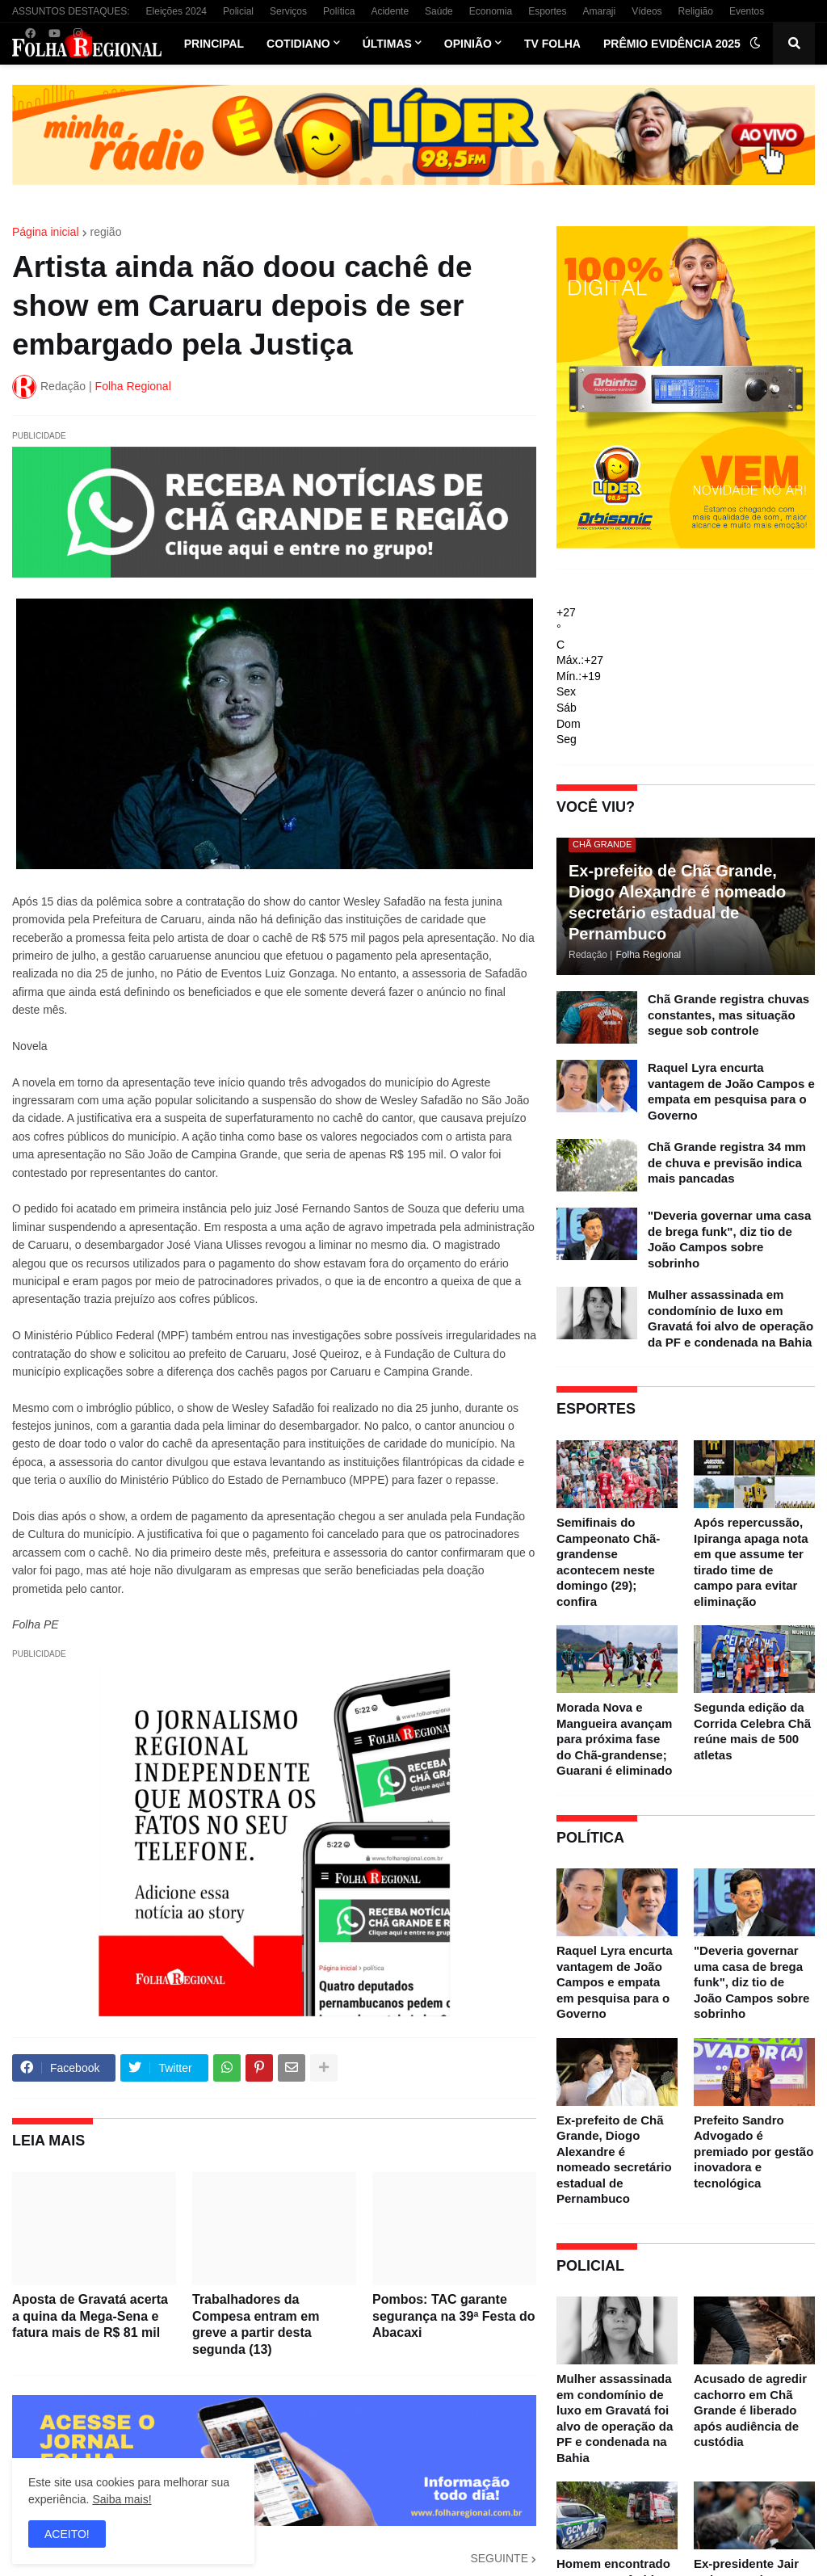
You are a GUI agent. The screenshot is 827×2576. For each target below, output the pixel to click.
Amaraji (599, 11)
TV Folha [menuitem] (552, 43)
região (106, 231)
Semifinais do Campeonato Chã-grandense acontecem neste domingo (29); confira (608, 1561)
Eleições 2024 (176, 11)
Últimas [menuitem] (387, 43)
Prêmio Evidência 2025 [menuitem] (672, 43)
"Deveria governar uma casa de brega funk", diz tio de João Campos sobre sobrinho (729, 1239)
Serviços (288, 11)
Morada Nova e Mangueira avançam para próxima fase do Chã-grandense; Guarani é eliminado (614, 1738)
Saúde (439, 11)
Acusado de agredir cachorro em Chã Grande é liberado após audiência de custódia (750, 2410)
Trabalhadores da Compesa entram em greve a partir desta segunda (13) (255, 2324)
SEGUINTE (499, 2558)
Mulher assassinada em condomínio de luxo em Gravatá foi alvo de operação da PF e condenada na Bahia (730, 1318)
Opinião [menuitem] (468, 43)
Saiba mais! (121, 2499)
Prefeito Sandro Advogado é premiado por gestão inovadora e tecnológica (753, 2151)
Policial (238, 11)
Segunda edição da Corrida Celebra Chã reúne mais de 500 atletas (752, 1731)
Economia (490, 11)
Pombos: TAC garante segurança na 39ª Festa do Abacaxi (453, 2316)
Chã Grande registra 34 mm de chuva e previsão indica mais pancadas (727, 1162)
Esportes (547, 11)
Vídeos (646, 11)
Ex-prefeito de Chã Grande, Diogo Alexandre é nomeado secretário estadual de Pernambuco (677, 902)
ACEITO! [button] (67, 2534)
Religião (695, 11)
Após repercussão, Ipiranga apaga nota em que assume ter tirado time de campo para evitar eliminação (751, 1561)
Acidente (390, 11)
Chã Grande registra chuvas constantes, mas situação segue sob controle (728, 1014)
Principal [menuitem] (214, 43)
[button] (755, 44)
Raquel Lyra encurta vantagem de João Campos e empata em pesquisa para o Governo (731, 1091)
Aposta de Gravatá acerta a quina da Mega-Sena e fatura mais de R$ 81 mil (90, 2316)
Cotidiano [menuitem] (298, 43)
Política (339, 11)
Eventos (746, 11)
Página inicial (45, 231)
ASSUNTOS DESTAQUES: (71, 11)
